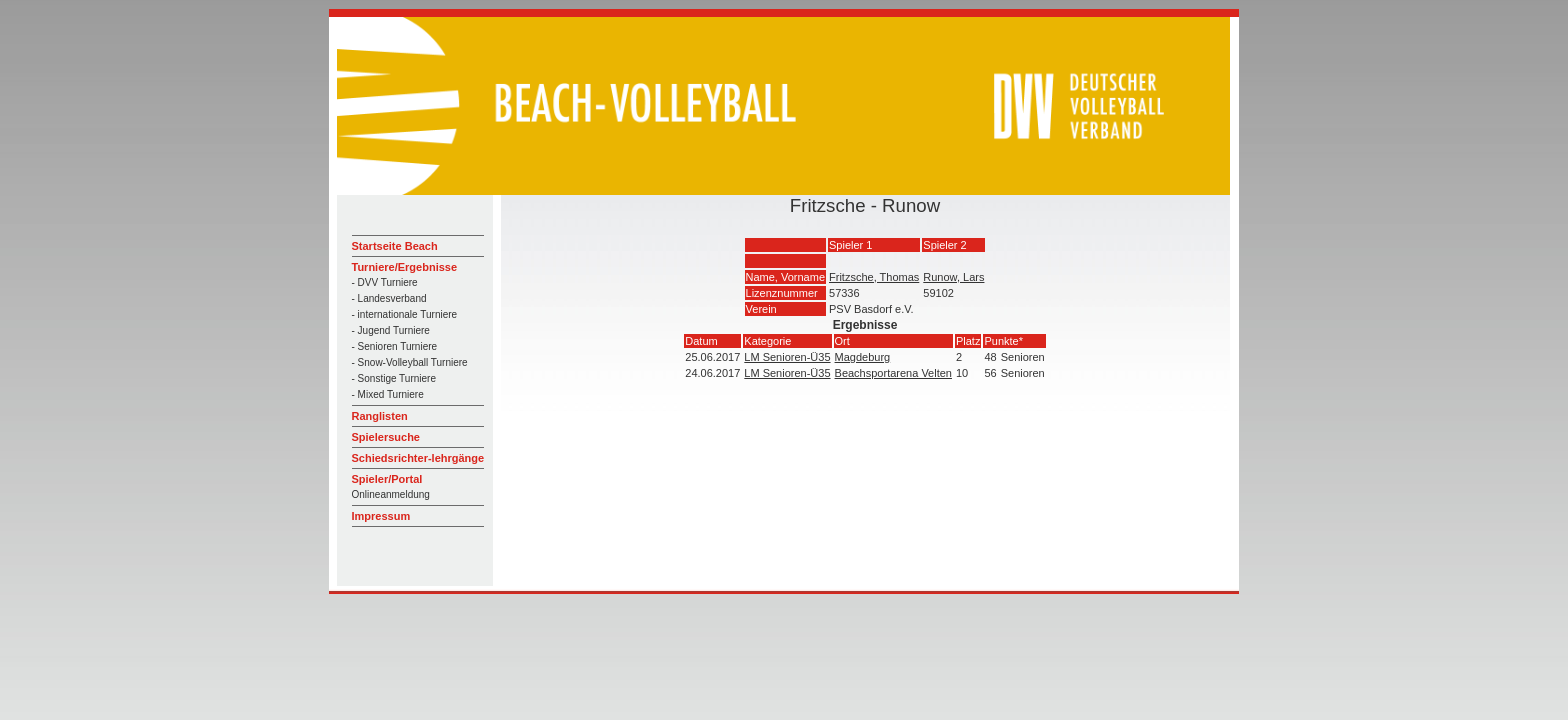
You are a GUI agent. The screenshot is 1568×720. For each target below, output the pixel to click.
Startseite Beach (395, 246)
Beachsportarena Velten (893, 373)
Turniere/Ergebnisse (405, 267)
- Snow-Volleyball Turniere (410, 362)
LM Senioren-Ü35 (787, 357)
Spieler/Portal (387, 479)
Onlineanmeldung (391, 494)
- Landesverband (389, 298)
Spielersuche (386, 437)
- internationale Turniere (405, 314)
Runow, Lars (953, 277)
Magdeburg (863, 357)
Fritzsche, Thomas (874, 277)
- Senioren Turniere (395, 346)
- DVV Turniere (385, 282)
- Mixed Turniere (388, 394)
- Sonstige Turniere (394, 378)
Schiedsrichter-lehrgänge (418, 458)
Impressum (381, 516)
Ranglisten (380, 416)
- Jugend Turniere (391, 330)
